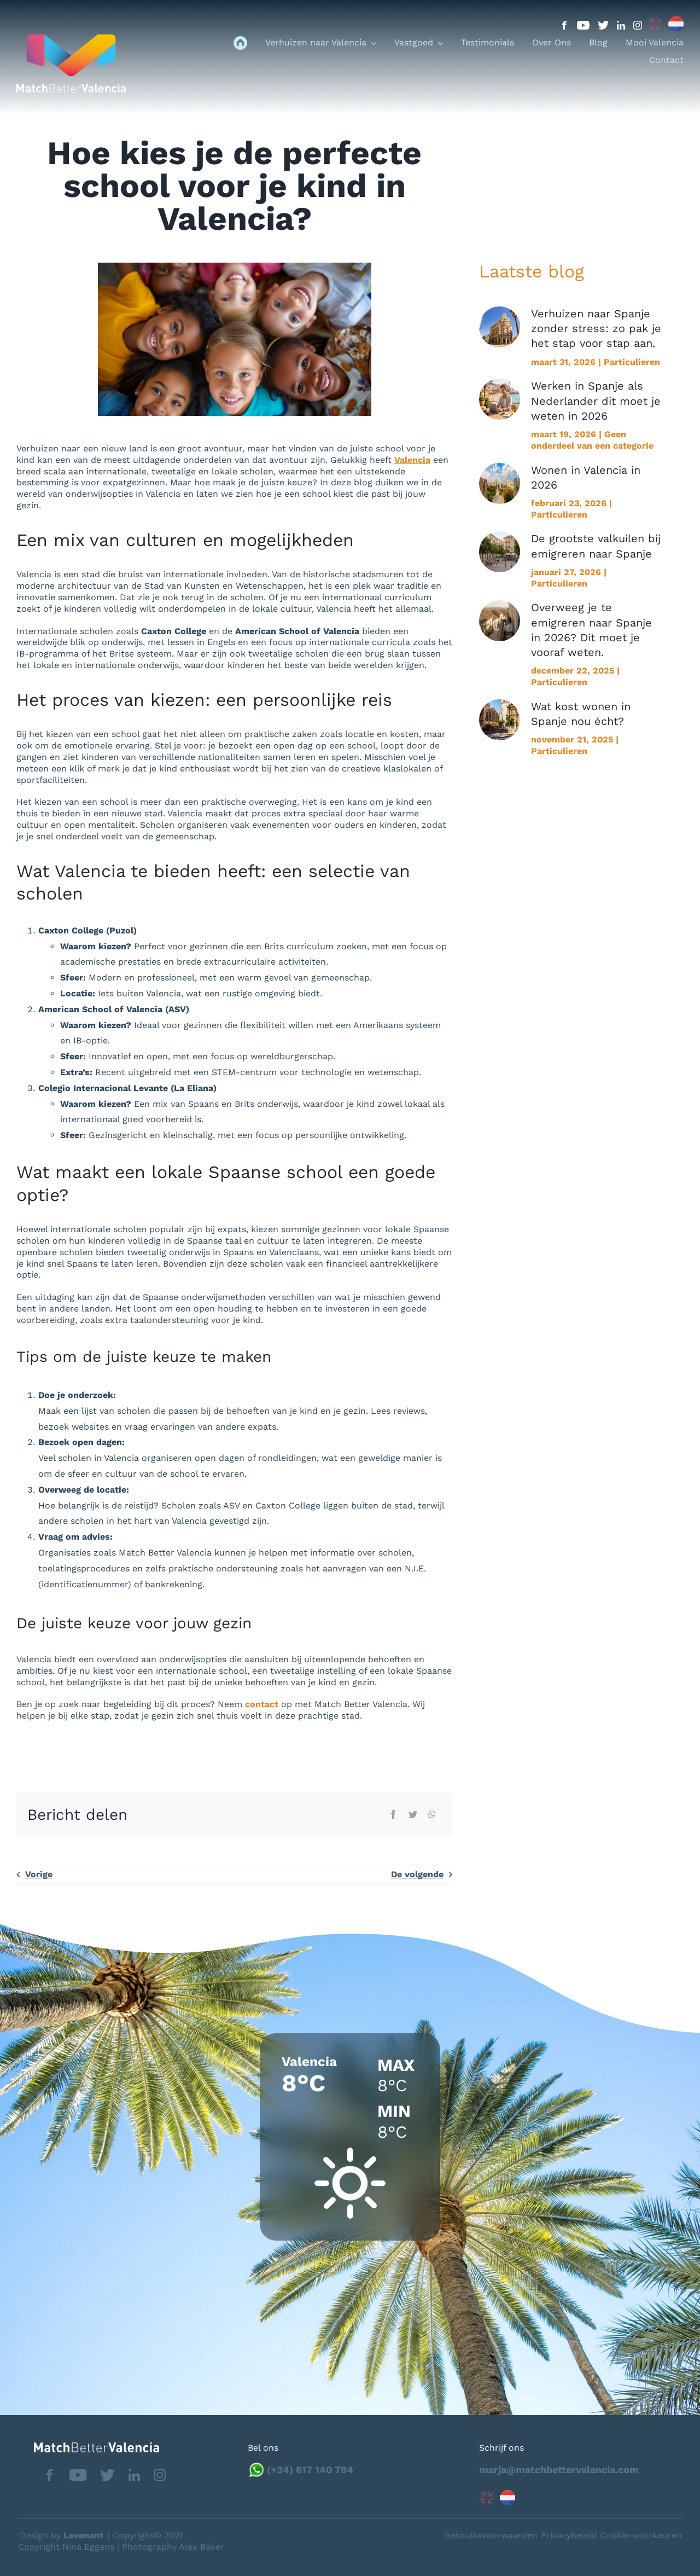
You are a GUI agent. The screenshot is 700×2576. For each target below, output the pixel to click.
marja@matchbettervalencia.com (559, 2469)
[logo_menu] (71, 38)
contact (261, 1704)
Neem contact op (635, 2534)
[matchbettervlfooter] (87, 2446)
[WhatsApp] (432, 1815)
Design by (61, 2535)
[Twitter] (413, 1815)
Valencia (412, 460)
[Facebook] (393, 1815)
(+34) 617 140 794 (310, 2469)
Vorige (38, 1874)
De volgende (417, 1874)
